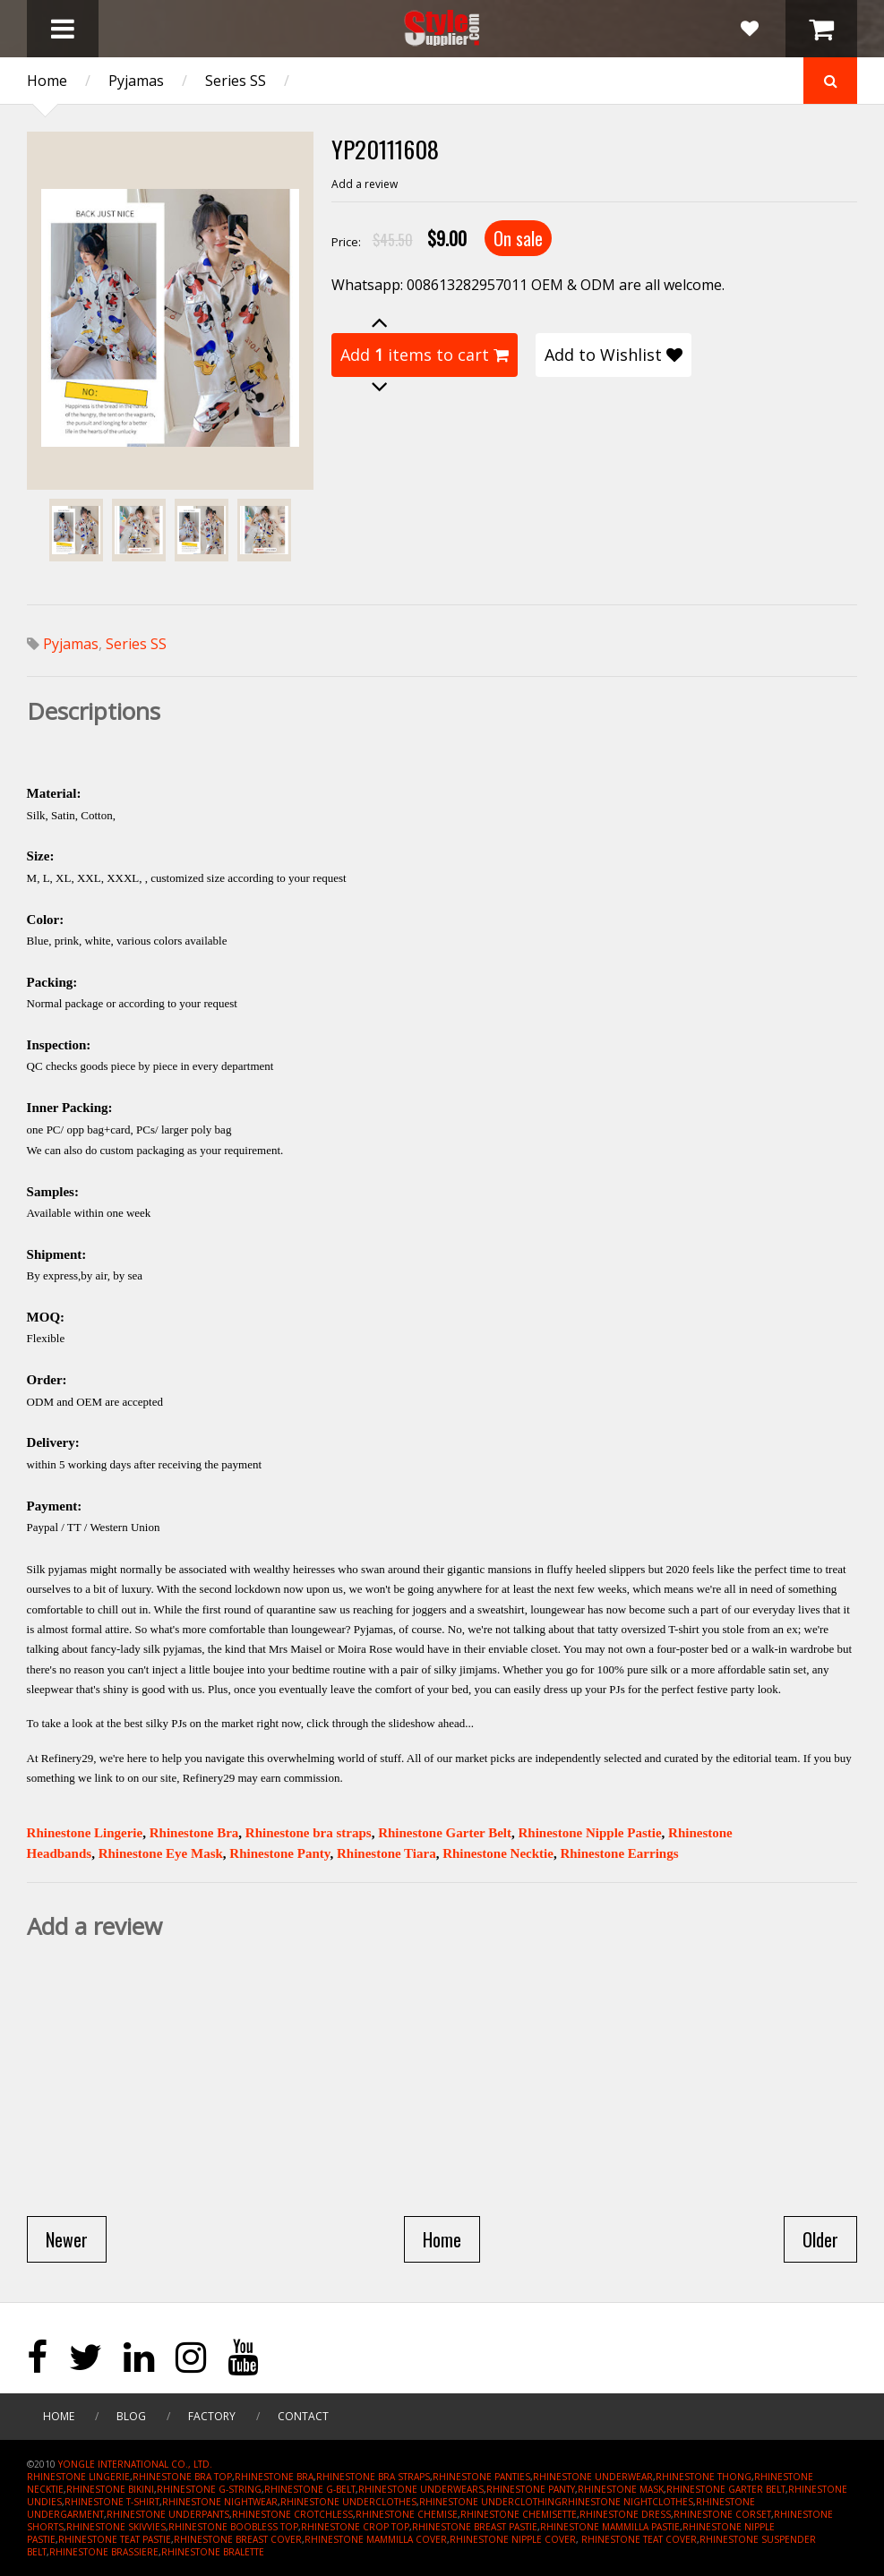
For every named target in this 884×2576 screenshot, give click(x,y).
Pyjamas (136, 80)
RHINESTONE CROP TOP (355, 2526)
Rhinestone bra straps (308, 1833)
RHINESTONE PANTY (530, 2489)
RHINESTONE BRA (274, 2476)
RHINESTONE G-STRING (209, 2489)
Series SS (235, 80)
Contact (303, 2416)
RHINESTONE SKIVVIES (116, 2526)
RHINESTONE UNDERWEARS (421, 2489)
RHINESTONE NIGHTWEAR (220, 2501)
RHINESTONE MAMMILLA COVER (376, 2539)
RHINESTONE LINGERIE (78, 2476)
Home (47, 80)
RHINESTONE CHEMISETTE (518, 2514)
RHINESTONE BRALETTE (212, 2552)
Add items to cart (424, 354)
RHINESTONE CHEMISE (407, 2514)
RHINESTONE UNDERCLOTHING (490, 2501)
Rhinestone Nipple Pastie (590, 1833)
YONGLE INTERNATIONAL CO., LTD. (135, 2464)
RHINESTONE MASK (621, 2489)
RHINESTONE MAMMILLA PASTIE (610, 2526)
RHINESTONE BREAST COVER (238, 2539)
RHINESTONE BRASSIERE (104, 2552)
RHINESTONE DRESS (625, 2514)
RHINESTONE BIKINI (110, 2489)
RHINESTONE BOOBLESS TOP (233, 2526)
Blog (131, 2416)
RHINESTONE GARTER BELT (725, 2489)
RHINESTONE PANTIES (481, 2476)
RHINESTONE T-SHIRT (111, 2501)
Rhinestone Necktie (498, 1853)
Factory (212, 2416)
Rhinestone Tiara (386, 1853)
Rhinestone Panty (279, 1853)
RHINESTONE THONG (703, 2476)
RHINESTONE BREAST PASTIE (474, 2526)
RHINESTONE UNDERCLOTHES (348, 2501)
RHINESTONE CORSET (722, 2514)
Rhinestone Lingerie (85, 1833)
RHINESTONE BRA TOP (182, 2476)
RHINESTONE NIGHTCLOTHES (627, 2501)
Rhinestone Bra (194, 1833)
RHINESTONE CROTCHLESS (292, 2514)
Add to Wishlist (613, 354)
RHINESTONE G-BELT (310, 2489)
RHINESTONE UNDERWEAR (593, 2476)
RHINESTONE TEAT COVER (639, 2539)
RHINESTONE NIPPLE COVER (513, 2539)
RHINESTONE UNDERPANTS (168, 2514)
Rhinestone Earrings (619, 1853)
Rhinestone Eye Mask (161, 1853)
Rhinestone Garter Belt (444, 1833)
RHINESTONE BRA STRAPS (373, 2476)
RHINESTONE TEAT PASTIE (114, 2539)
